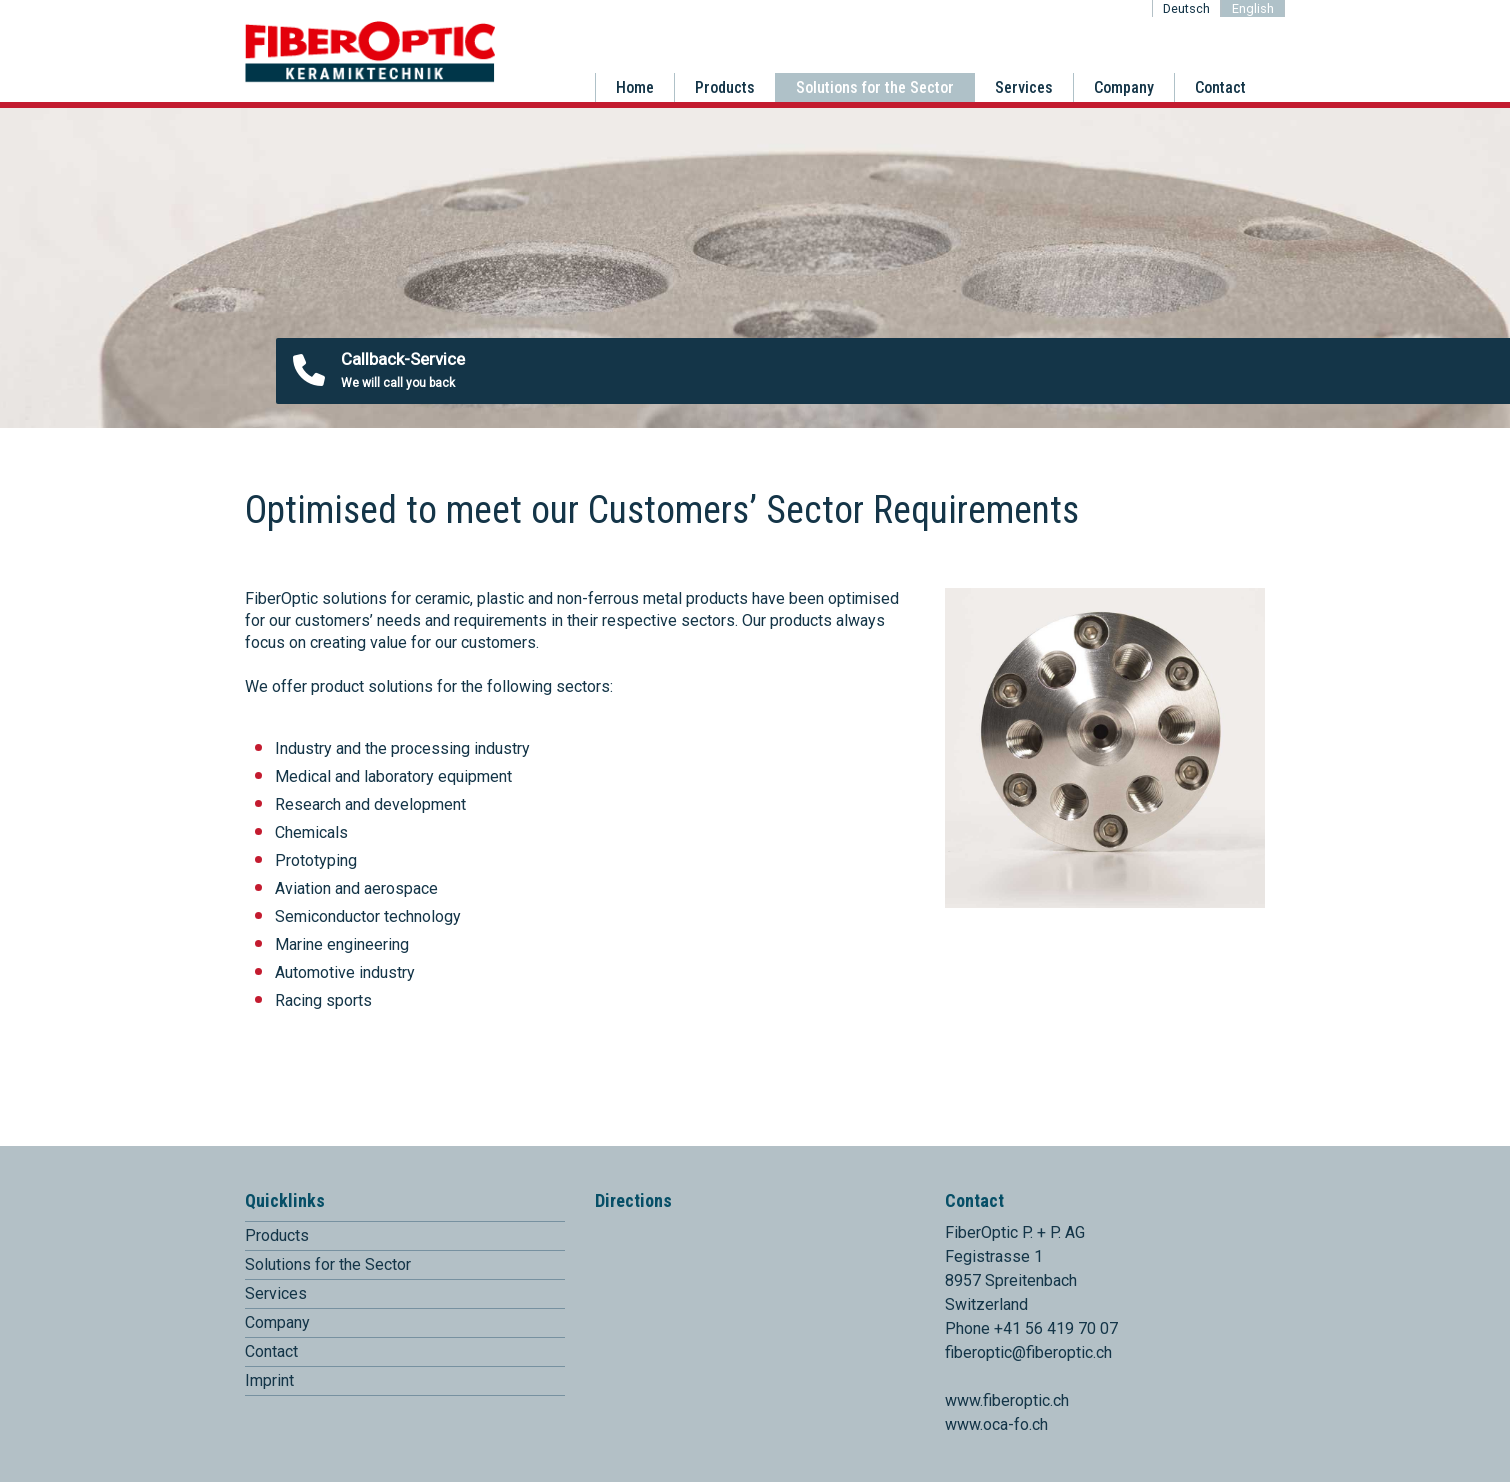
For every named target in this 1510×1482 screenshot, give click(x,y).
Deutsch (1186, 8)
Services (1024, 87)
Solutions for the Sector (875, 87)
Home (635, 87)
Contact (1220, 87)
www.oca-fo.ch (996, 1424)
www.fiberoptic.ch (1007, 1400)
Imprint (269, 1380)
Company (1124, 87)
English (1253, 8)
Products (725, 87)
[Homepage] (370, 78)
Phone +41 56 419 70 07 (1031, 1328)
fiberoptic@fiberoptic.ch (1028, 1352)
